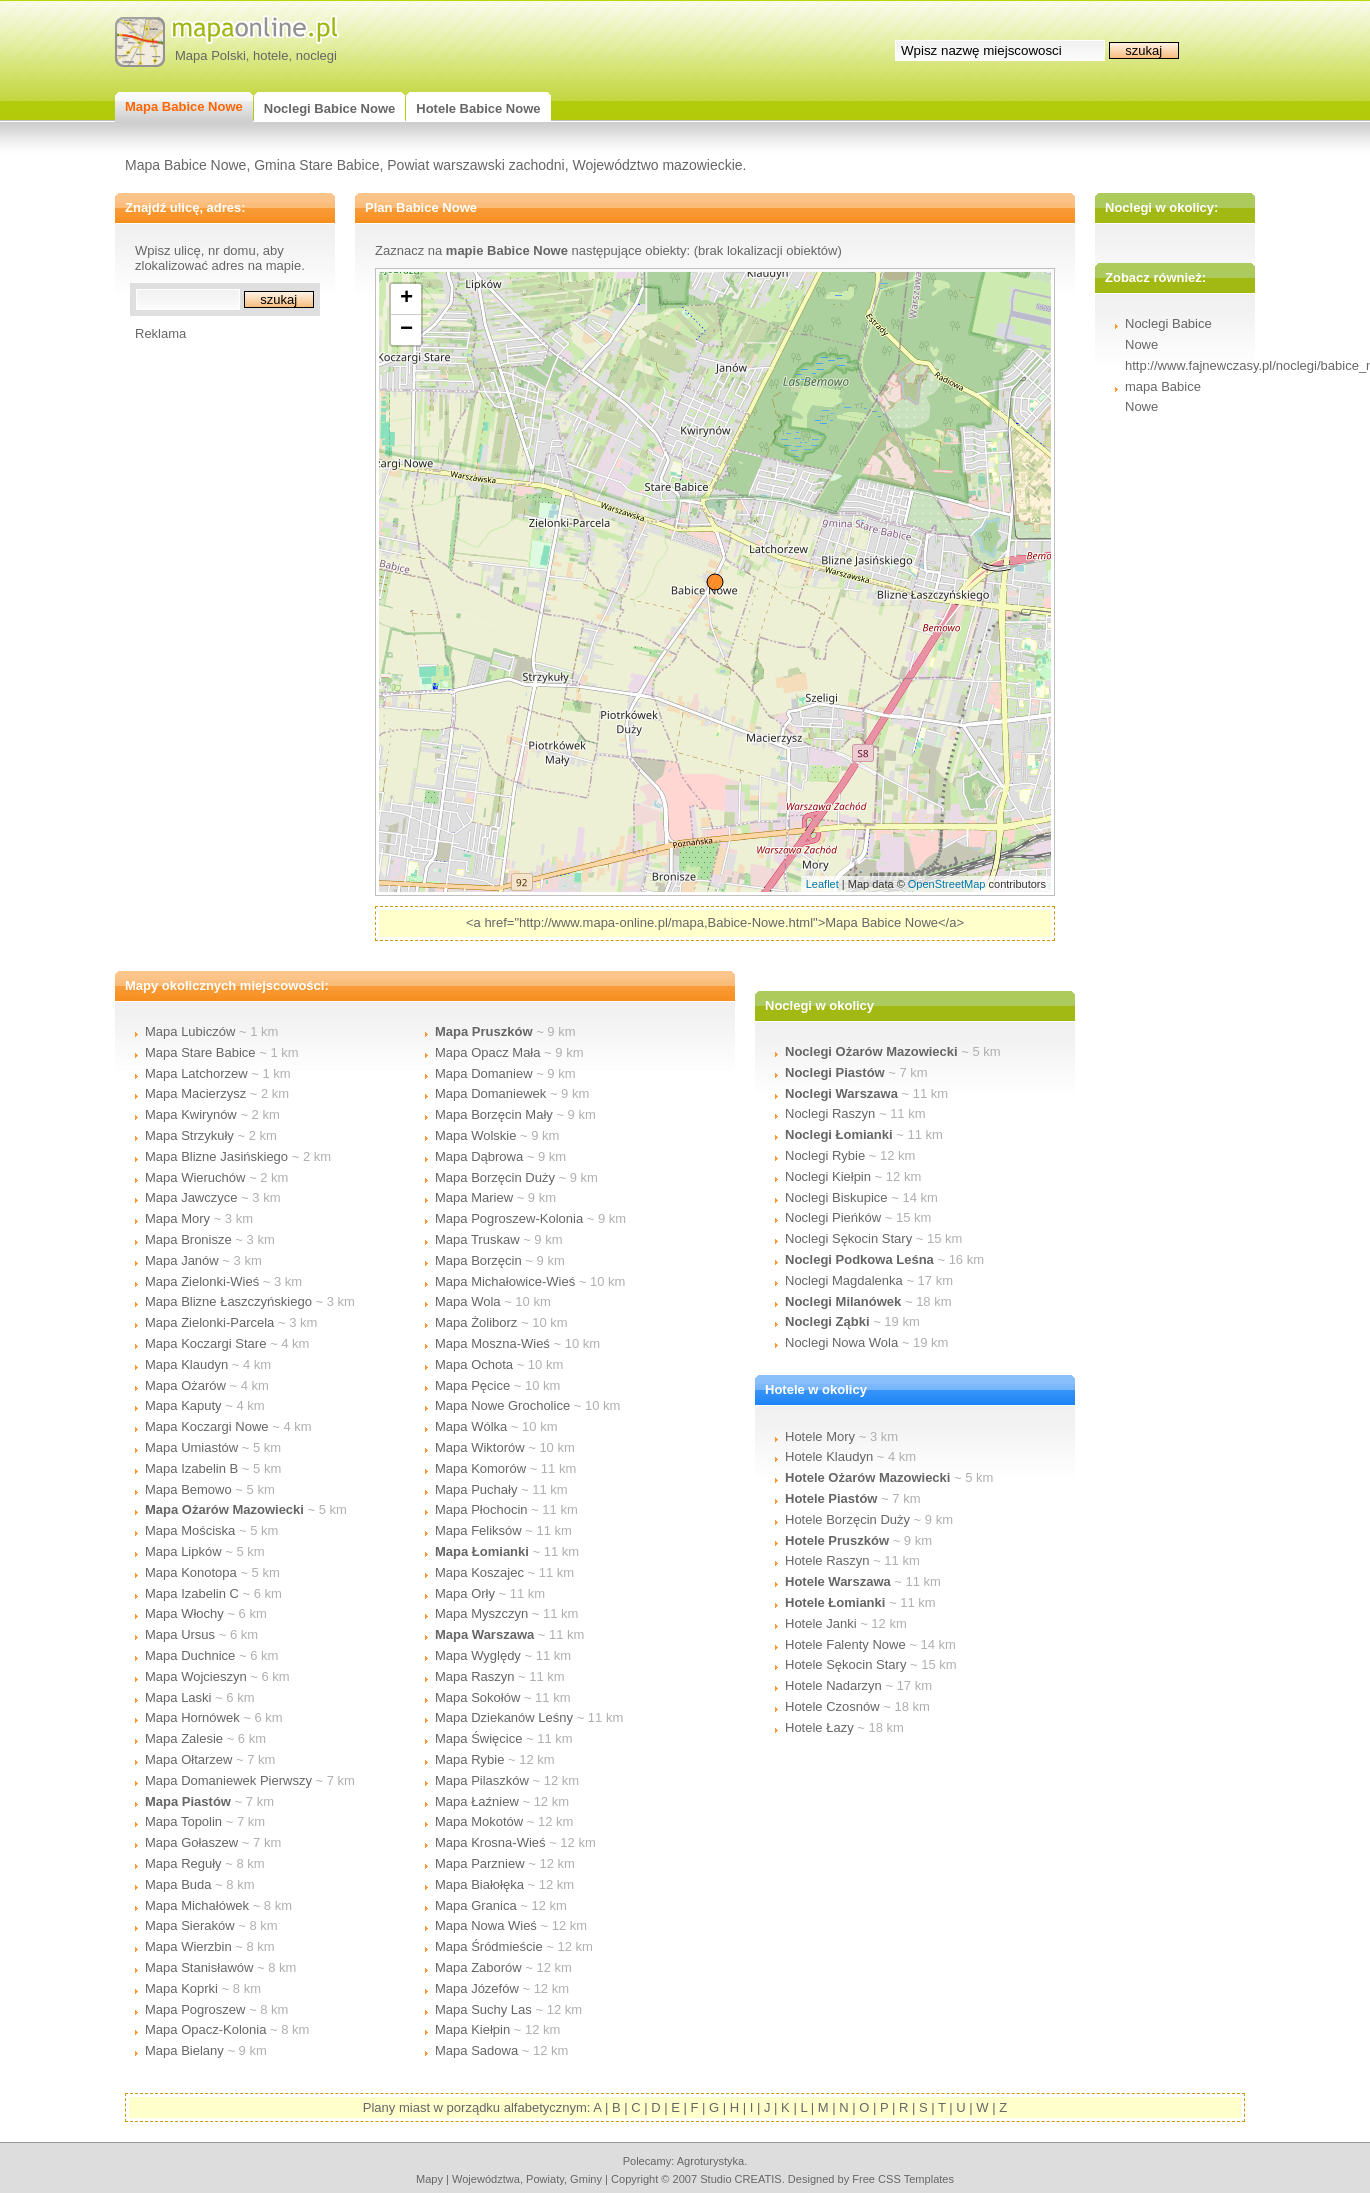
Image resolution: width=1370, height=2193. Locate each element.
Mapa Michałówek (197, 1905)
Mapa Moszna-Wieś (492, 1343)
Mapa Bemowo (188, 1489)
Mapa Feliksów (478, 1530)
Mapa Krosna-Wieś (490, 1842)
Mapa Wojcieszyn (196, 1676)
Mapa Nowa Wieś (486, 1925)
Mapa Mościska (190, 1530)
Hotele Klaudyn (829, 1456)
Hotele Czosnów (832, 1706)
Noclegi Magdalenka (844, 1280)
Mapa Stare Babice (200, 1052)
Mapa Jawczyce (191, 1197)
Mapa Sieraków (190, 1925)
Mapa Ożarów (185, 1385)
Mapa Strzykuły (189, 1135)
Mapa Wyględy (478, 1655)
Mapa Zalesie (184, 1738)
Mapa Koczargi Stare (205, 1343)
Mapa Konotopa (191, 1572)
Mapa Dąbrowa (479, 1156)
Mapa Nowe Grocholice (502, 1405)
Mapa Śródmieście (489, 1946)
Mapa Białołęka (479, 1884)
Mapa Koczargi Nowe (207, 1426)
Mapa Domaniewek (490, 1093)
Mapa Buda (178, 1884)
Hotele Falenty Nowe (845, 1644)
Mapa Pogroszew (195, 2009)
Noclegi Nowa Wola (841, 1342)
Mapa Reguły (183, 1863)
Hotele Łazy (819, 1727)
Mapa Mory (177, 1218)
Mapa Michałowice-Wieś (505, 1281)
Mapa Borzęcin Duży (495, 1177)
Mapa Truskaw (477, 1239)
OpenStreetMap (947, 884)
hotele (270, 55)
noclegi (316, 55)
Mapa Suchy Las (483, 2009)
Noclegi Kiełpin (828, 1176)
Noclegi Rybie (825, 1155)
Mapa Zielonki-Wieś (202, 1281)
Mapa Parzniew (480, 1863)
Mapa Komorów (480, 1468)
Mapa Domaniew (484, 1073)
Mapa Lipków (183, 1551)
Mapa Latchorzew (196, 1073)
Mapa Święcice (478, 1738)
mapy (429, 2179)
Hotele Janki (821, 1623)
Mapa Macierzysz (195, 1093)
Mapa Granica (476, 1905)
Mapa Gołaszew (191, 1842)
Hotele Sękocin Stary (845, 1664)
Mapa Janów (182, 1260)
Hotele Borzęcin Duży (847, 1519)
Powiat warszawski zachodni (475, 165)
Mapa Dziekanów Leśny (504, 1717)
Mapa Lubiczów (190, 1031)
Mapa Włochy (184, 1613)
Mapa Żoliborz (476, 1322)
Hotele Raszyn (827, 1560)
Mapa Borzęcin (478, 1260)
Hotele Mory (820, 1436)
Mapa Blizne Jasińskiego (216, 1156)
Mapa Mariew (474, 1197)
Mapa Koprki (181, 1988)
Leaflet (822, 884)
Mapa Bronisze (188, 1239)
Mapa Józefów (477, 1988)
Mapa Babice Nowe (185, 165)
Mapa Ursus (180, 1634)
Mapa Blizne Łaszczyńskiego (228, 1301)
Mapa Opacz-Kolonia (205, 2029)
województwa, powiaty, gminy (527, 2179)
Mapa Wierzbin (188, 1946)
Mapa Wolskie (475, 1135)
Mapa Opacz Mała (488, 1052)
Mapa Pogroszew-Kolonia (509, 1218)
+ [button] (406, 299)
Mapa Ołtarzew (188, 1759)
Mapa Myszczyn (481, 1613)
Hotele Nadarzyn (833, 1685)
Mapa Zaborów (478, 1967)
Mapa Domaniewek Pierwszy (228, 1780)
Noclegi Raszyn (830, 1113)
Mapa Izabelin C (192, 1593)
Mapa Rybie (469, 1759)
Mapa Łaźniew (477, 1801)
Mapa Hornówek (192, 1717)
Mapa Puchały (476, 1489)
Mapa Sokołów (477, 1697)
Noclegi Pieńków (833, 1217)
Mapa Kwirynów (191, 1114)
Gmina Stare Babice (316, 165)
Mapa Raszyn (474, 1676)
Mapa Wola (468, 1301)
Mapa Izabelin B (191, 1468)
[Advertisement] (215, 641)
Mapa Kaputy (183, 1405)
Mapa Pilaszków (482, 1780)
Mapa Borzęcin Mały (494, 1114)
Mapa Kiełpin (472, 2029)
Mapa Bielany (184, 2050)
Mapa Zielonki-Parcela (209, 1322)
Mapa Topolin (183, 1821)
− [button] (406, 330)
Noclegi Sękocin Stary (848, 1238)
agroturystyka (711, 2161)
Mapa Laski (178, 1697)
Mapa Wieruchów (195, 1177)
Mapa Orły (465, 1593)
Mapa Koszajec (479, 1572)
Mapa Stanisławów (199, 1967)
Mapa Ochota (474, 1364)
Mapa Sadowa (476, 2050)
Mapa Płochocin (481, 1509)
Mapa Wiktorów (480, 1447)
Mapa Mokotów (479, 1821)
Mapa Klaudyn (186, 1364)
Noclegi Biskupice (836, 1197)
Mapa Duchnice (190, 1655)
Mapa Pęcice (472, 1385)
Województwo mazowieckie (657, 165)
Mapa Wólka (471, 1426)
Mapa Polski (210, 55)
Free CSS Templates (903, 2179)
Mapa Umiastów (191, 1447)
